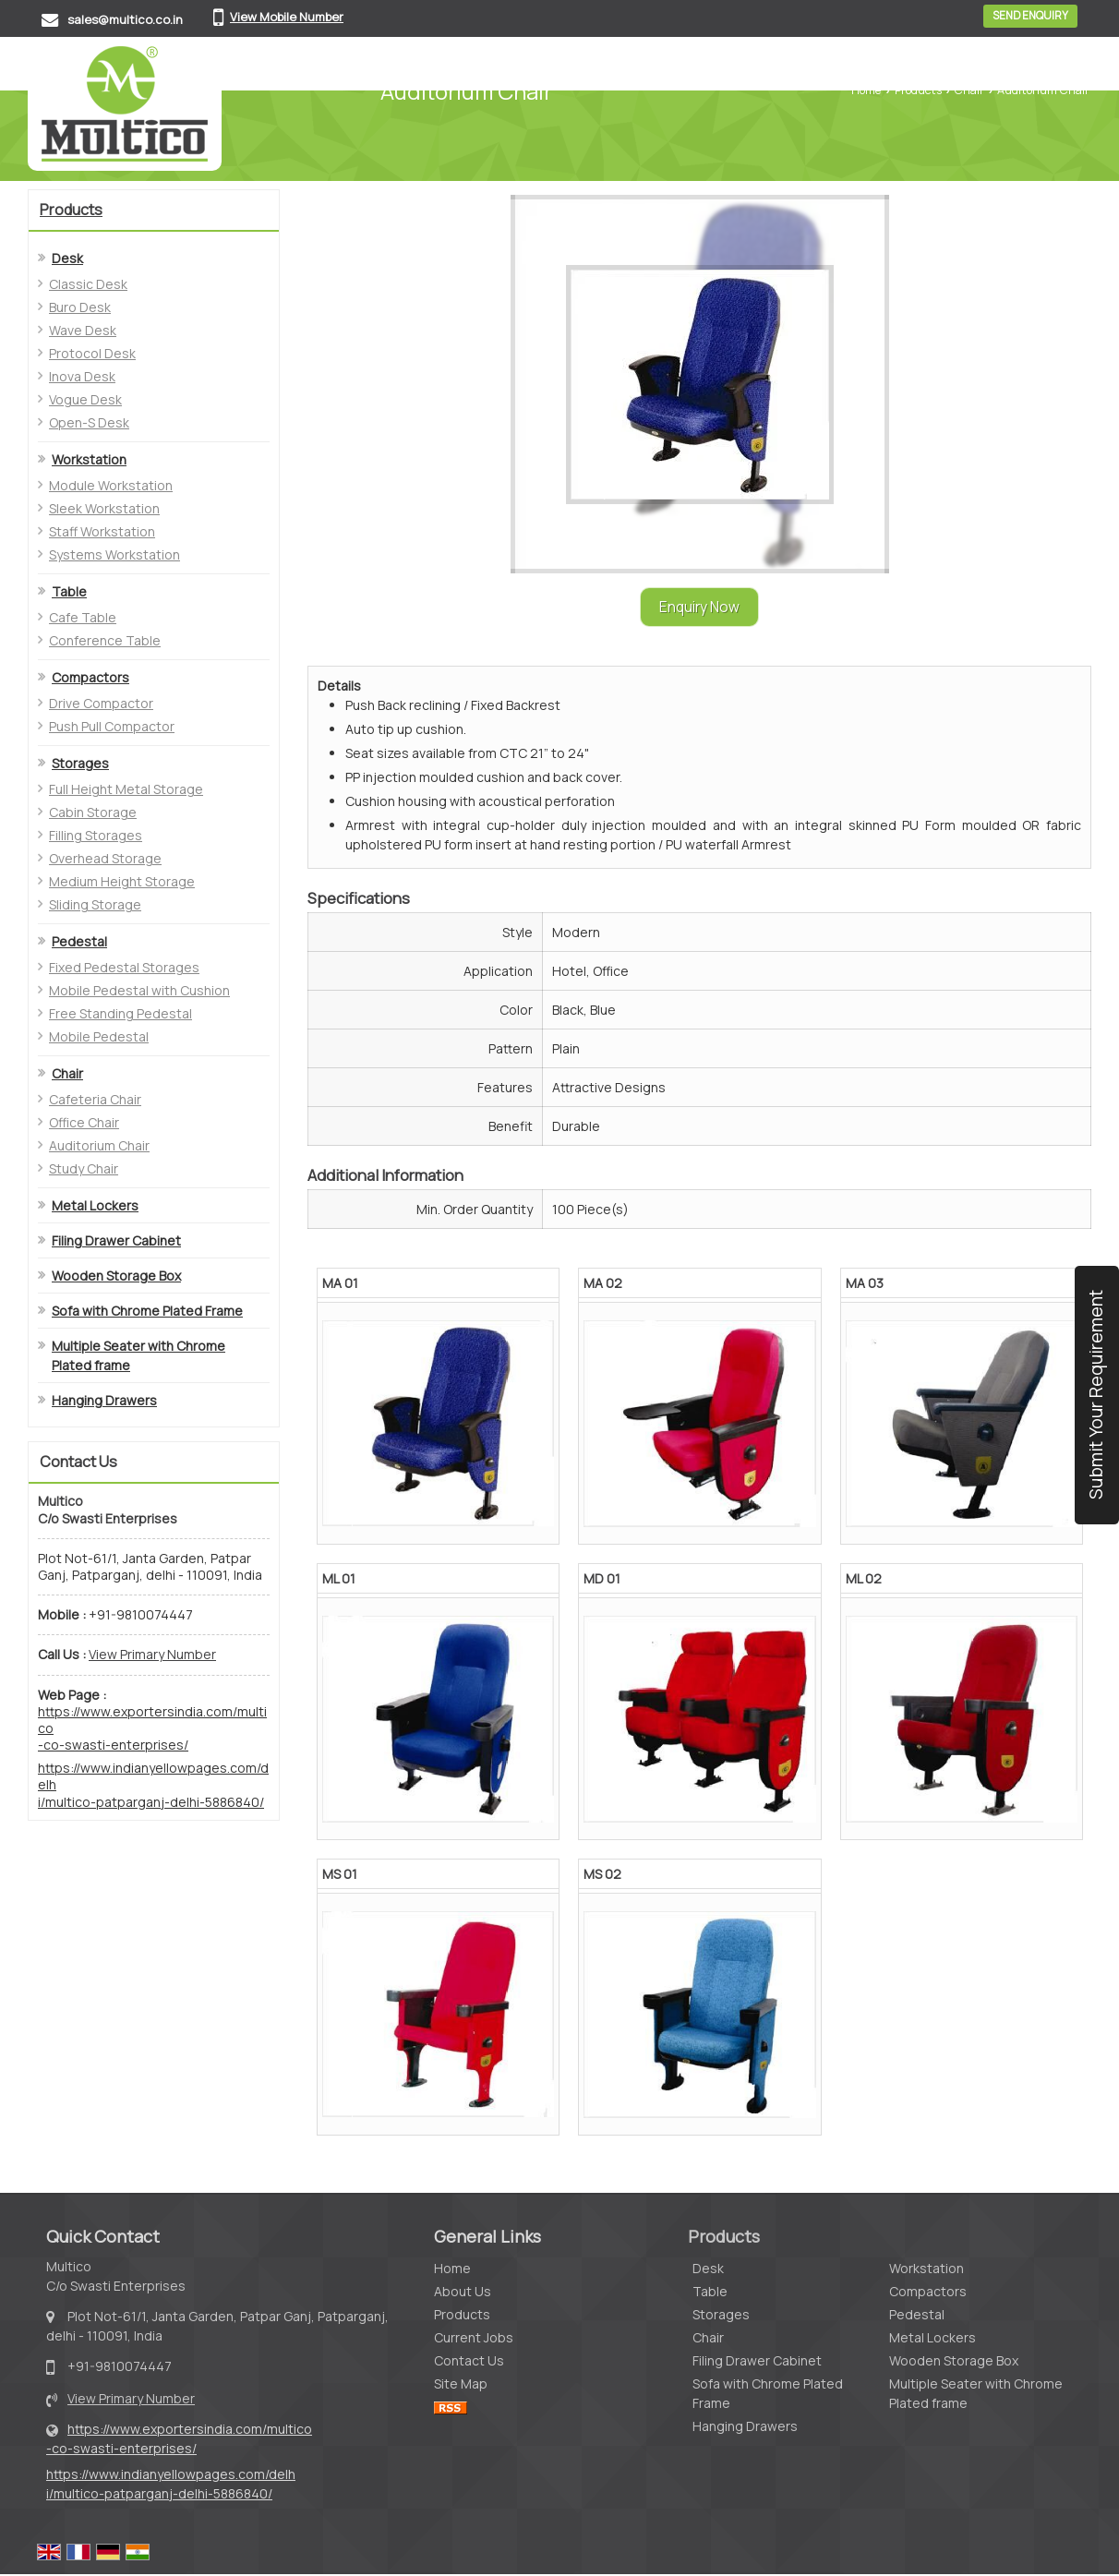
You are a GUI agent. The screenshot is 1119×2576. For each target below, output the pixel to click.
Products (918, 90)
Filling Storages (95, 835)
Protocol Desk (92, 353)
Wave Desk (82, 330)
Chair (969, 90)
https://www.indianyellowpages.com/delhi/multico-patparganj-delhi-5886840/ (153, 1785)
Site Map (460, 2383)
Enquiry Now (699, 607)
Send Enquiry (1030, 15)
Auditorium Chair (99, 1145)
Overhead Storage (105, 858)
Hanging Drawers (104, 1400)
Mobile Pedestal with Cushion (139, 990)
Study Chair (83, 1168)
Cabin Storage (93, 812)
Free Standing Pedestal (120, 1013)
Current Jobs (473, 2337)
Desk (67, 258)
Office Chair (84, 1122)
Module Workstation (111, 485)
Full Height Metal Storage (126, 789)
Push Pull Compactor (111, 726)
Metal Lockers (95, 1205)
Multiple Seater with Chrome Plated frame (138, 1355)
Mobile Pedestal (99, 1036)
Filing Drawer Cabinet (116, 1240)
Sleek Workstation (104, 508)
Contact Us (469, 2360)
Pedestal (79, 941)
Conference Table (105, 640)
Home (866, 90)
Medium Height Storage (122, 881)
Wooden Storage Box (116, 1275)
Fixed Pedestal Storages (124, 967)
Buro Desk (80, 307)
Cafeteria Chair (95, 1099)
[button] (286, 16)
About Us (462, 2291)
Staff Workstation (102, 531)
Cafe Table (82, 617)
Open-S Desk (89, 422)
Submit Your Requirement (1095, 1394)
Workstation (89, 459)
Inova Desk (82, 376)
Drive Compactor (101, 703)
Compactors (90, 677)
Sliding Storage (95, 904)
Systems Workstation (114, 554)
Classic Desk (88, 284)
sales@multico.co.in (125, 19)
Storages (80, 763)
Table (69, 591)
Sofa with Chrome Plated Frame (147, 1310)
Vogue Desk (85, 399)
